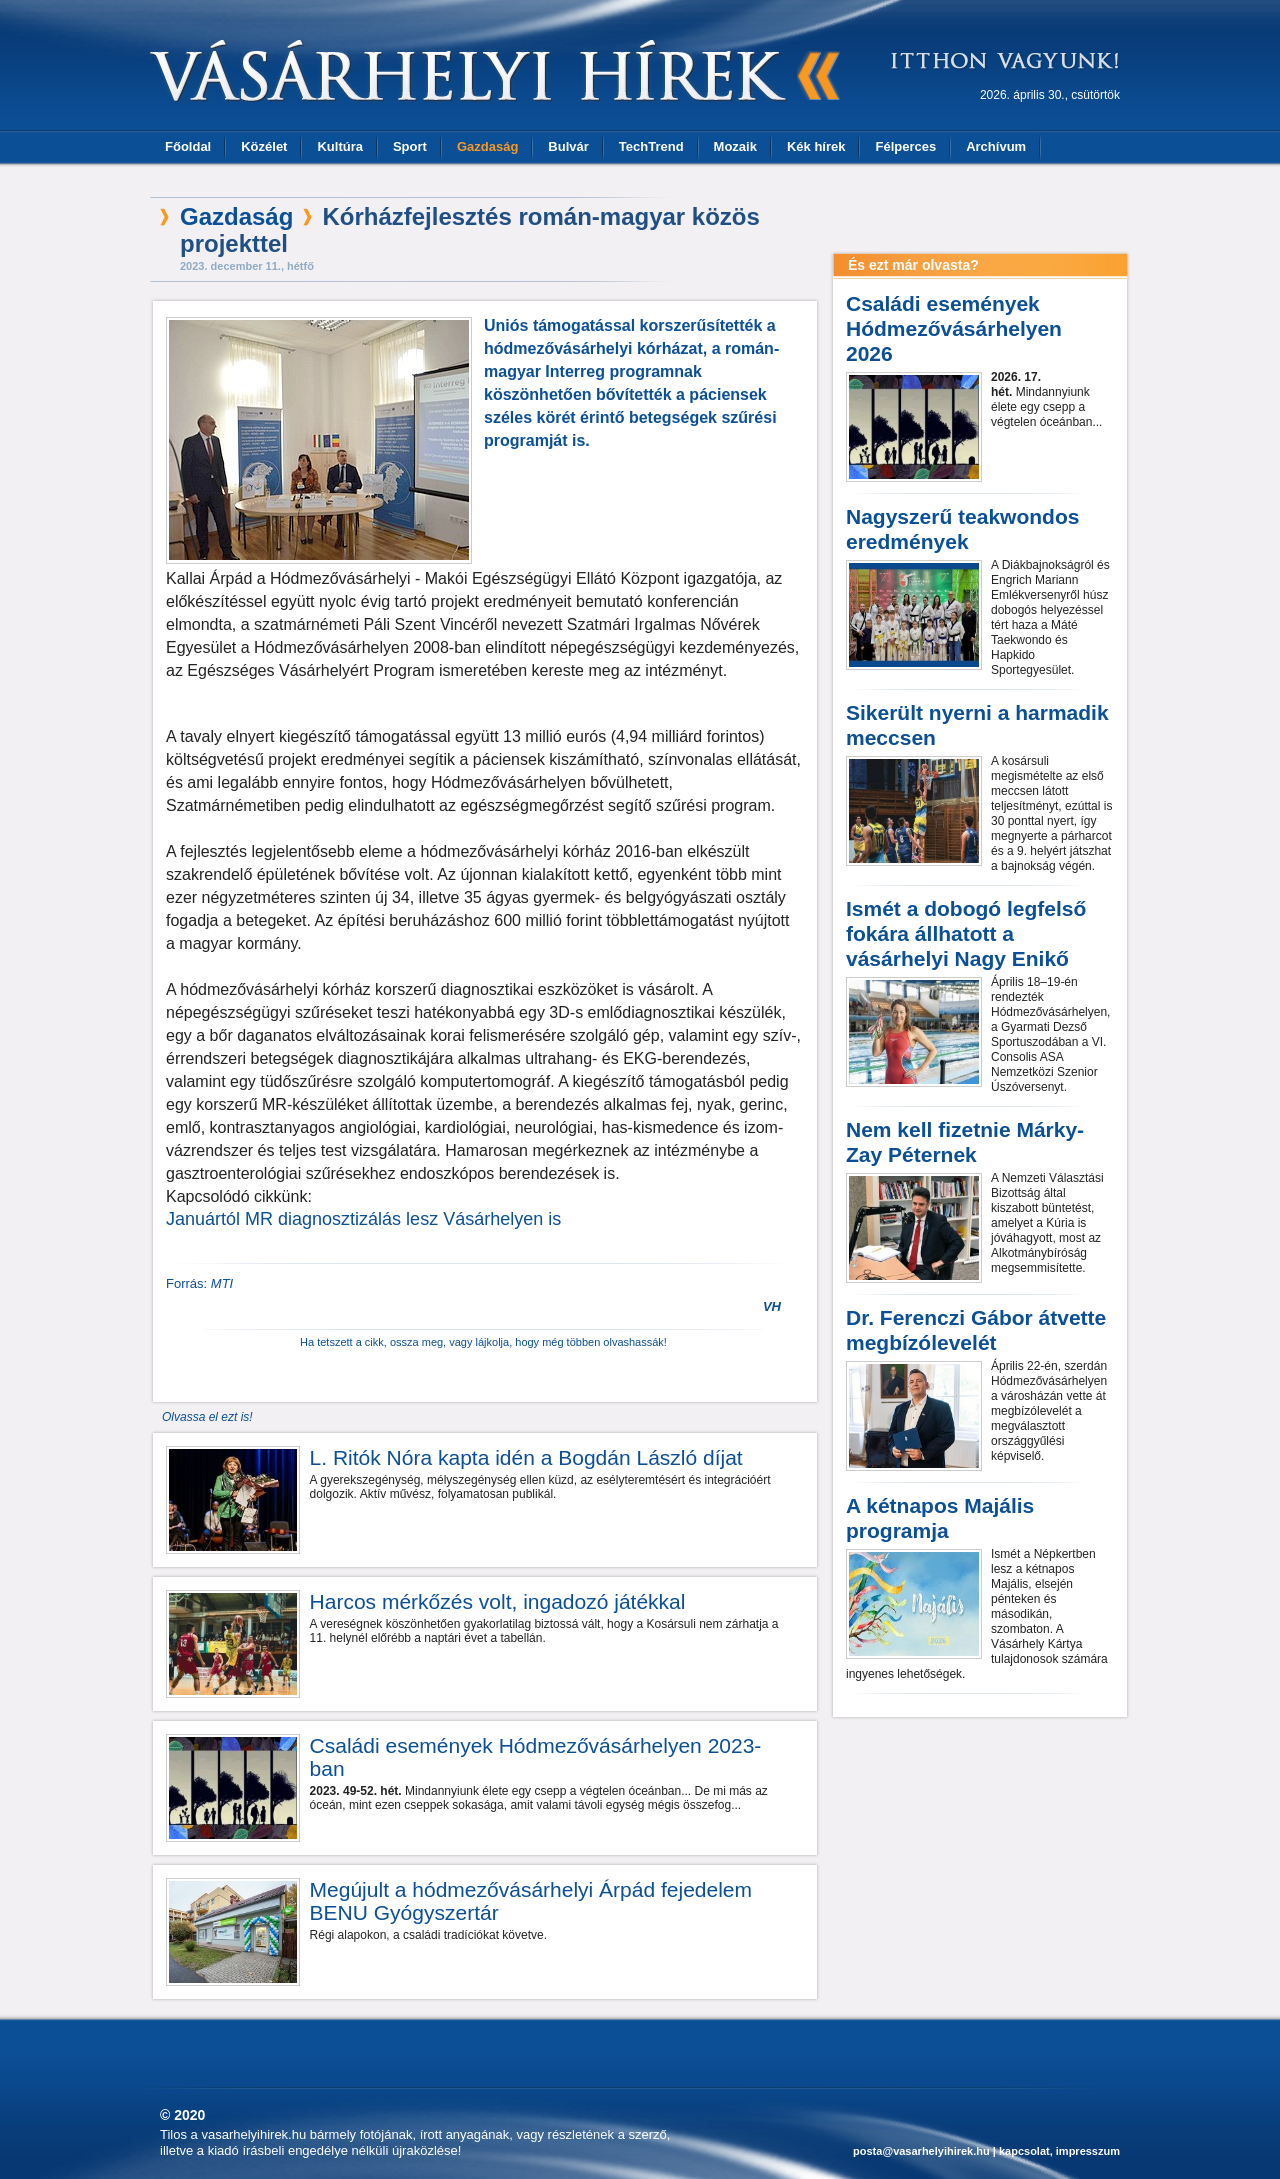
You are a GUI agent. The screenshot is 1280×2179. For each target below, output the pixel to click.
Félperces (905, 146)
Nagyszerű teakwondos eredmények (962, 529)
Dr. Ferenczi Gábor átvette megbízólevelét (976, 1330)
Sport (410, 146)
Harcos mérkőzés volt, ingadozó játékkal (498, 1601)
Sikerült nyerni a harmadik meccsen (977, 725)
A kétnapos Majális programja (940, 1518)
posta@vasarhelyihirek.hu (921, 2151)
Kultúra (340, 146)
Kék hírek (816, 146)
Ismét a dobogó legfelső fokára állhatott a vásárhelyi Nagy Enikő (966, 933)
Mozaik (735, 146)
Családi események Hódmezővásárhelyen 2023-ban (536, 1757)
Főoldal (188, 146)
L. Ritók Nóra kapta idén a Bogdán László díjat (526, 1457)
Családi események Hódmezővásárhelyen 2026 (954, 328)
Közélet (264, 146)
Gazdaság (487, 146)
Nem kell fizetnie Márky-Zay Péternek (965, 1142)
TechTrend (651, 146)
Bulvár (568, 146)
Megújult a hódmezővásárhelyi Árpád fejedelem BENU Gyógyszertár (531, 1901)
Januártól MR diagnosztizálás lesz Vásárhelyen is (363, 1219)
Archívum (996, 146)
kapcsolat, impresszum (1059, 2151)
